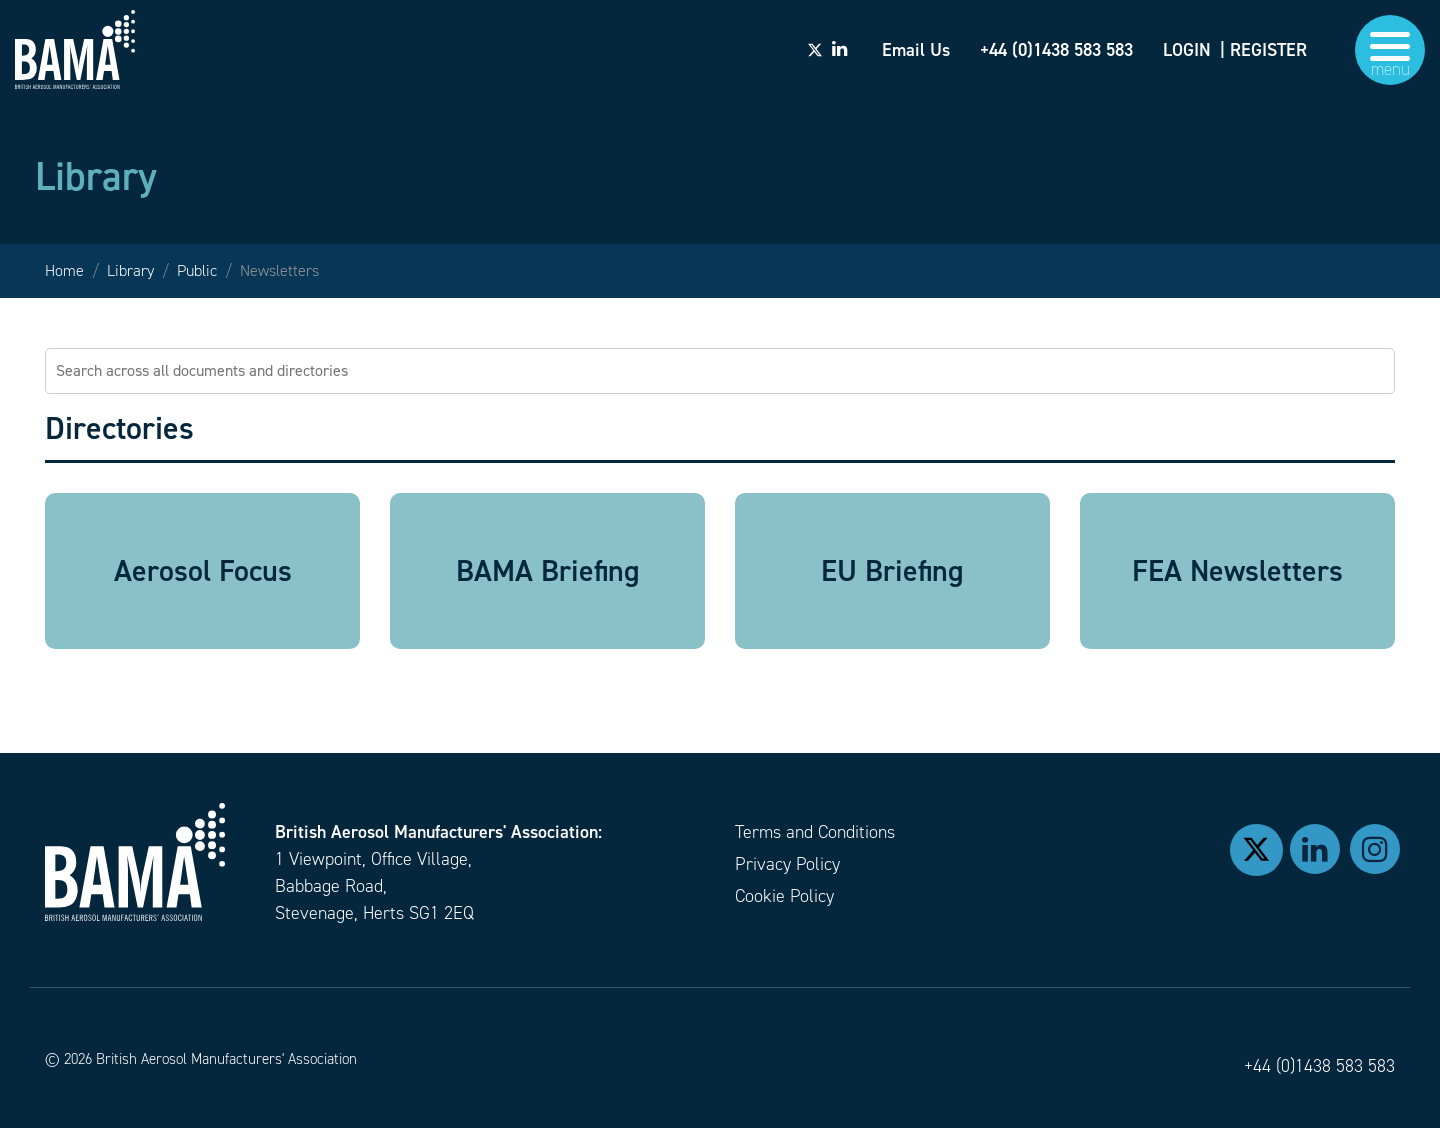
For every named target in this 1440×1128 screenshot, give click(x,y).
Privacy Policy (787, 864)
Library (130, 270)
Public (197, 270)
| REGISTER (1263, 50)
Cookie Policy (784, 896)
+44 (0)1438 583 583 (1319, 1066)
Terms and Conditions (815, 832)
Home (64, 270)
